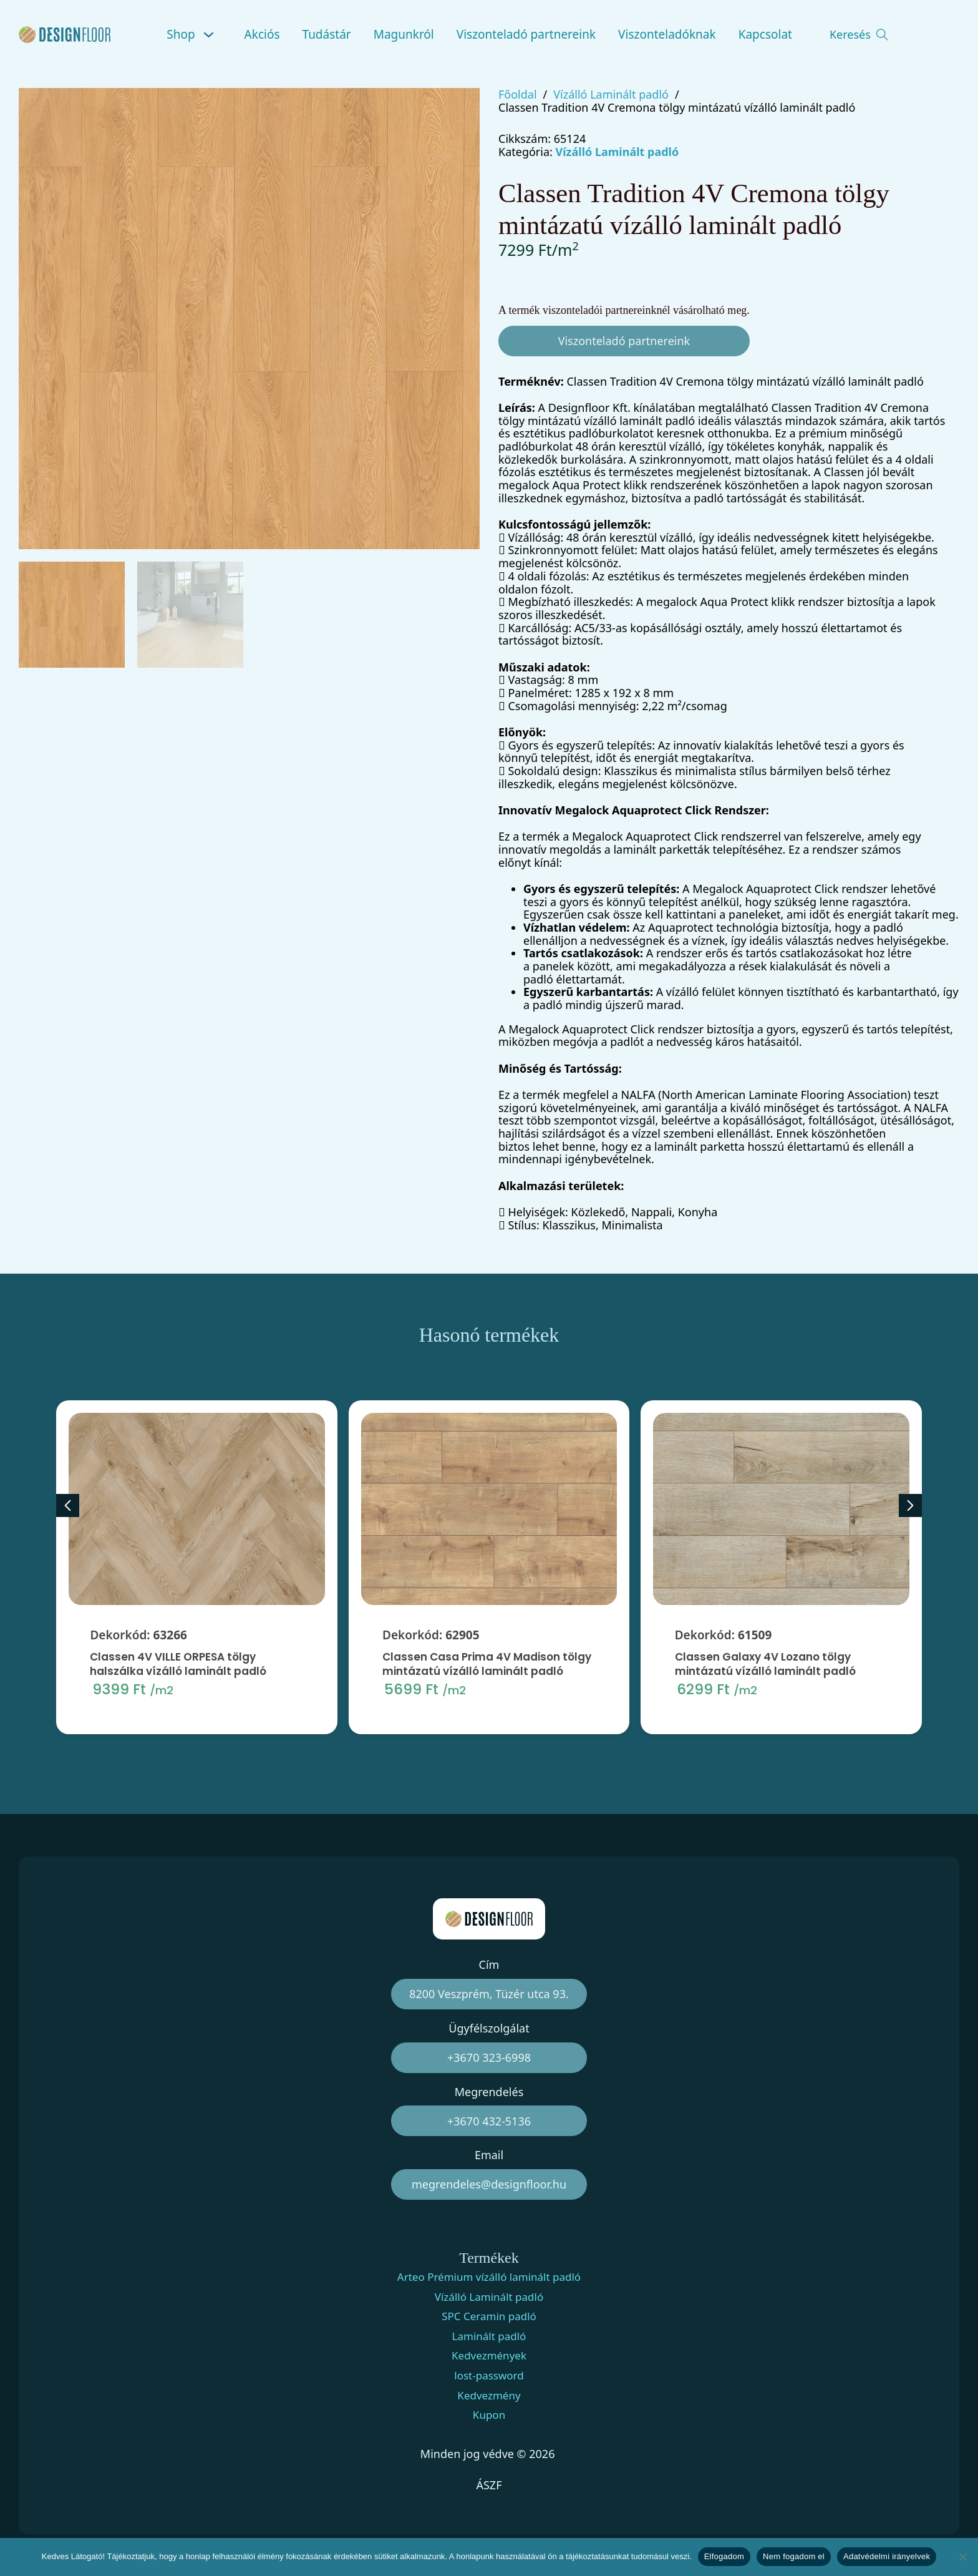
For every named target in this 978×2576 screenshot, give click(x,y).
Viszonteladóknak (667, 34)
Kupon (489, 2415)
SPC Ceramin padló (489, 2316)
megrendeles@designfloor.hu (489, 2184)
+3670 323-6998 (489, 2057)
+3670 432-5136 (489, 2121)
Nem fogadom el (794, 2556)
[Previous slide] (67, 1505)
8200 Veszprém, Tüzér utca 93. (489, 1993)
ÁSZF (488, 2484)
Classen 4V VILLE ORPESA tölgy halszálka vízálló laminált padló (178, 1720)
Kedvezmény (488, 2395)
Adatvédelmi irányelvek (886, 2556)
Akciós (262, 34)
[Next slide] (910, 1505)
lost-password (489, 2375)
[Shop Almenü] (210, 34)
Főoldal (517, 94)
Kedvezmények (489, 2355)
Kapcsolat (765, 34)
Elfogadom (724, 2556)
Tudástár (327, 34)
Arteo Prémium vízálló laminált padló (489, 2277)
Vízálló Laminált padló (611, 94)
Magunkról (404, 34)
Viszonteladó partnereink (526, 34)
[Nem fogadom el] (962, 2556)
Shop (181, 34)
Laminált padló (489, 2336)
